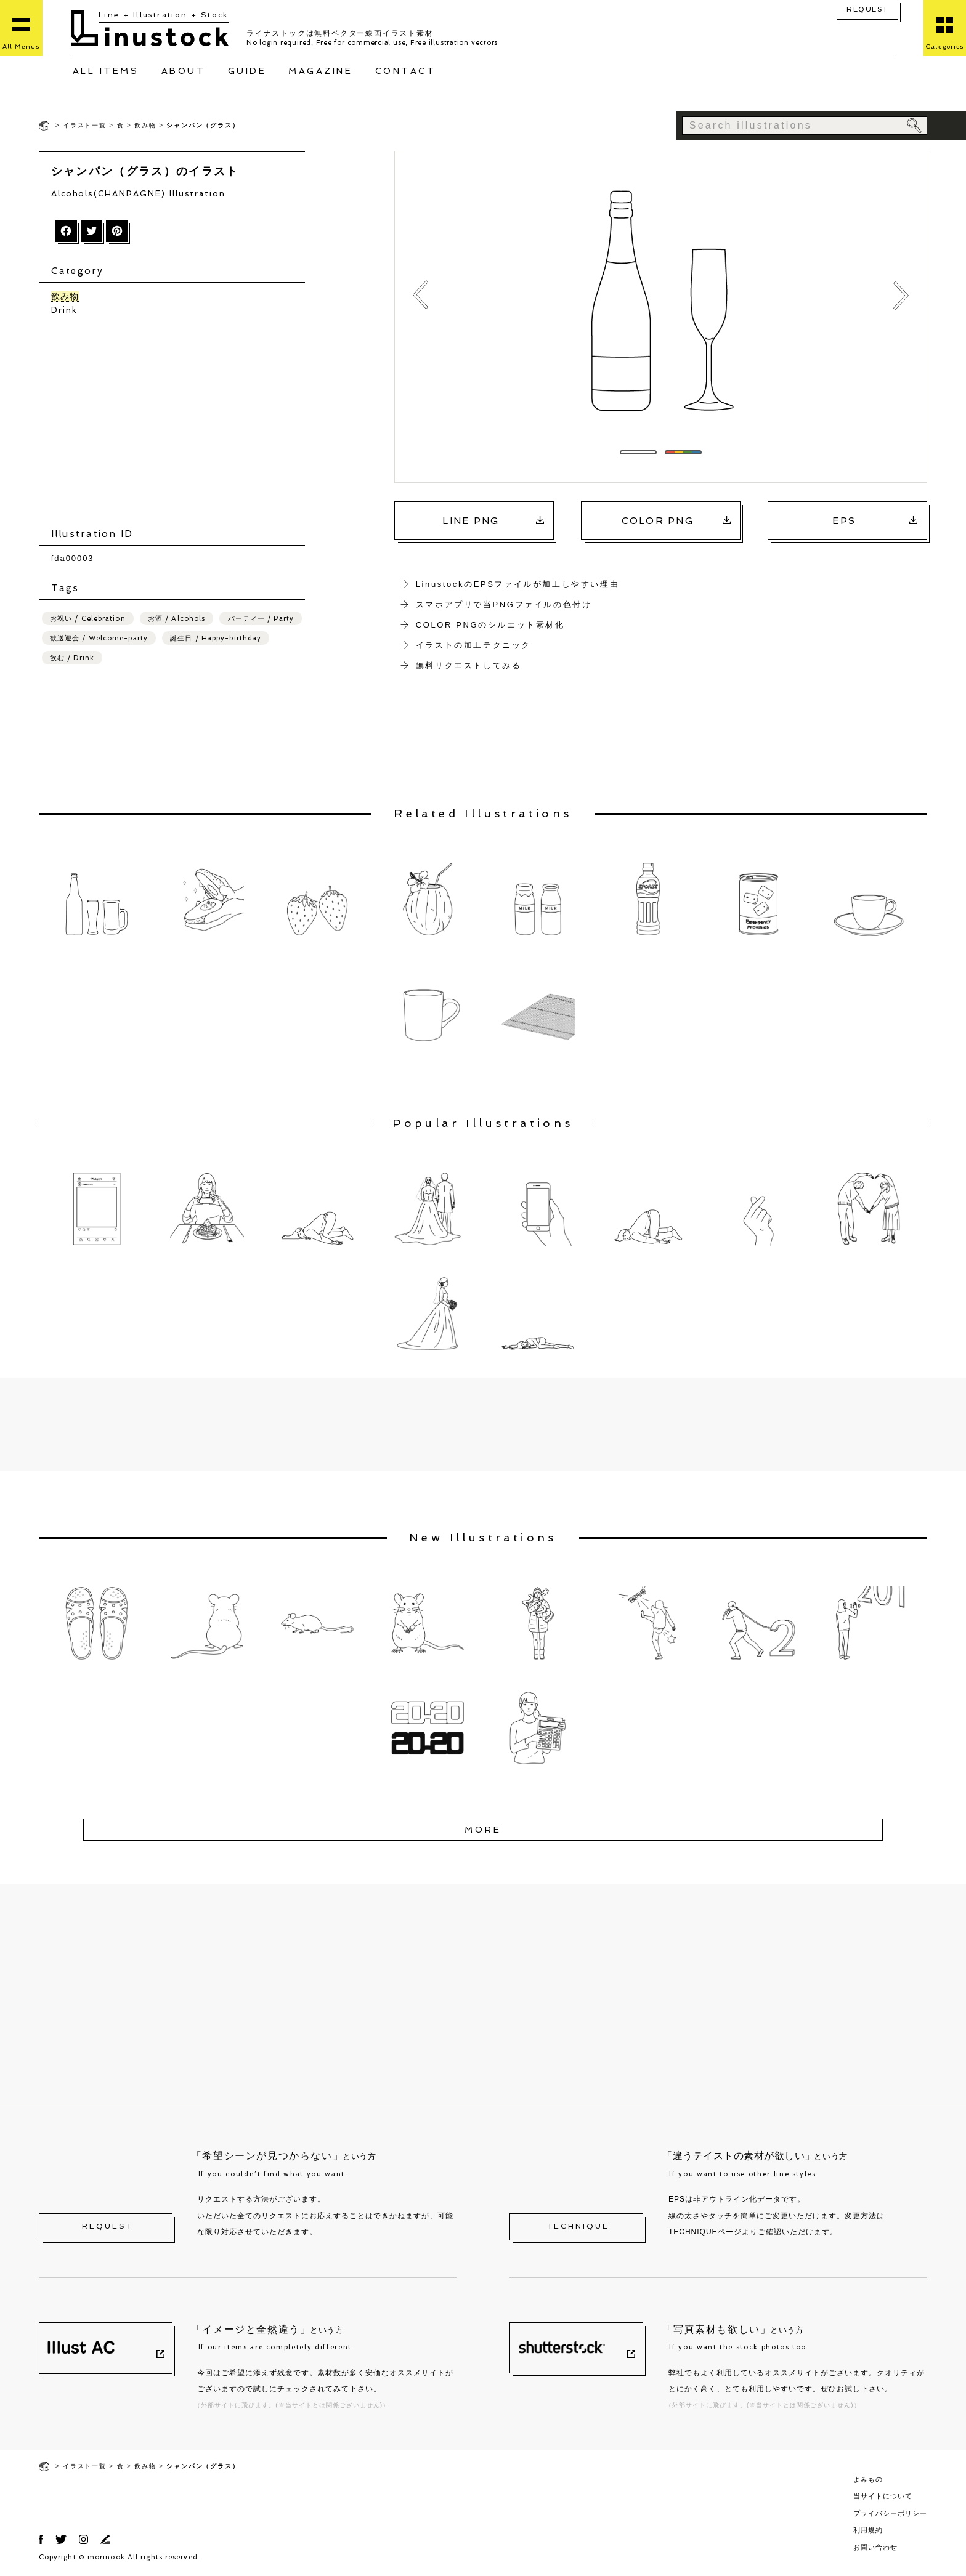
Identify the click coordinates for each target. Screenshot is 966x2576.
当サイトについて (882, 2496)
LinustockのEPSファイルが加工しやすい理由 (518, 584)
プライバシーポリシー (890, 2513)
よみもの (868, 2479)
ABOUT (183, 71)
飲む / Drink (72, 659)
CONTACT (405, 71)
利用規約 (868, 2530)
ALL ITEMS (106, 71)
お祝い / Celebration (88, 619)
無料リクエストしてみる (469, 665)
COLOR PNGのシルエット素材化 (490, 624)
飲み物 (145, 125)
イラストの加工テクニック (473, 645)
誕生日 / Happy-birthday (215, 639)
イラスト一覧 (85, 125)
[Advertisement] (178, 423)
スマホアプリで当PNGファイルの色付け (504, 604)
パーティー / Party (261, 619)
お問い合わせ (875, 2547)
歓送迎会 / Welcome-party (99, 639)
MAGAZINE (320, 71)
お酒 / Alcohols (176, 619)
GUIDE (247, 71)
